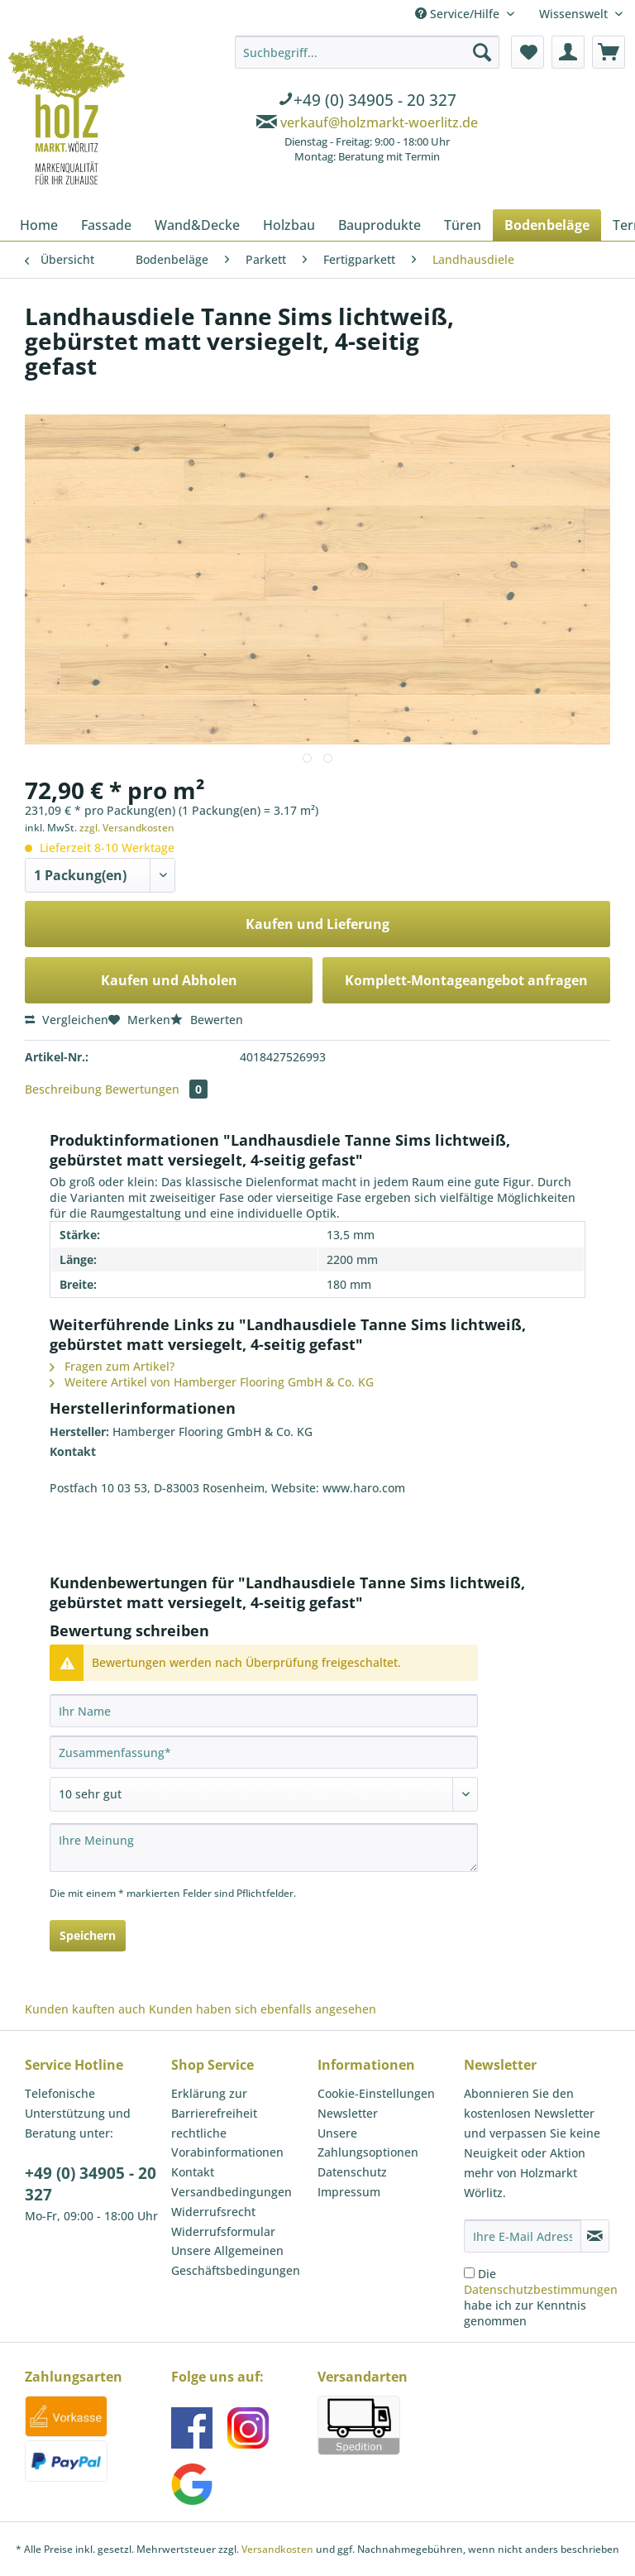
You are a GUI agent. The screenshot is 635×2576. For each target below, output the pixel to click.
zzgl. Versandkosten (126, 828)
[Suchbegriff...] (367, 52)
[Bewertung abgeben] (264, 1794)
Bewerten (206, 1019)
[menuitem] (367, 102)
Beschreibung (63, 1089)
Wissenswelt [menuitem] (575, 14)
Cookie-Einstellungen (376, 2093)
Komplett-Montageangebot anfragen (466, 980)
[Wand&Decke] (197, 225)
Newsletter (348, 2113)
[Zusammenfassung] (264, 1752)
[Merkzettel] (527, 52)
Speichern (88, 1935)
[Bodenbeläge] (547, 225)
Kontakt (192, 2172)
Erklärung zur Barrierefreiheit (214, 2103)
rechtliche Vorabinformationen (227, 2143)
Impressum (349, 2192)
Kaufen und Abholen (169, 980)
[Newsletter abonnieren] (594, 2236)
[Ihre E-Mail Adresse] (522, 2236)
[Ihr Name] (264, 1710)
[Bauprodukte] (379, 225)
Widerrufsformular (223, 2231)
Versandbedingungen (231, 2192)
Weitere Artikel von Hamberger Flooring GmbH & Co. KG (212, 1382)
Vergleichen (66, 1019)
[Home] (38, 225)
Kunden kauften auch (85, 2009)
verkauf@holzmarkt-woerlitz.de (379, 122)
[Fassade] (106, 225)
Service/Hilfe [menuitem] (459, 14)
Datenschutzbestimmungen (541, 2289)
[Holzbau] (289, 225)
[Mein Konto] (568, 52)
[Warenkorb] (608, 52)
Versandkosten (277, 2549)
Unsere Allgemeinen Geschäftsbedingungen (235, 2260)
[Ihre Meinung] (264, 1847)
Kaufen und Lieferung (317, 924)
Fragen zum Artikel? (112, 1366)
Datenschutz (352, 2172)
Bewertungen (156, 1089)
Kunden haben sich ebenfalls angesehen (262, 2009)
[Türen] (462, 225)
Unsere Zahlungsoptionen (368, 2143)
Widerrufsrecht (213, 2211)
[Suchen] (482, 52)
